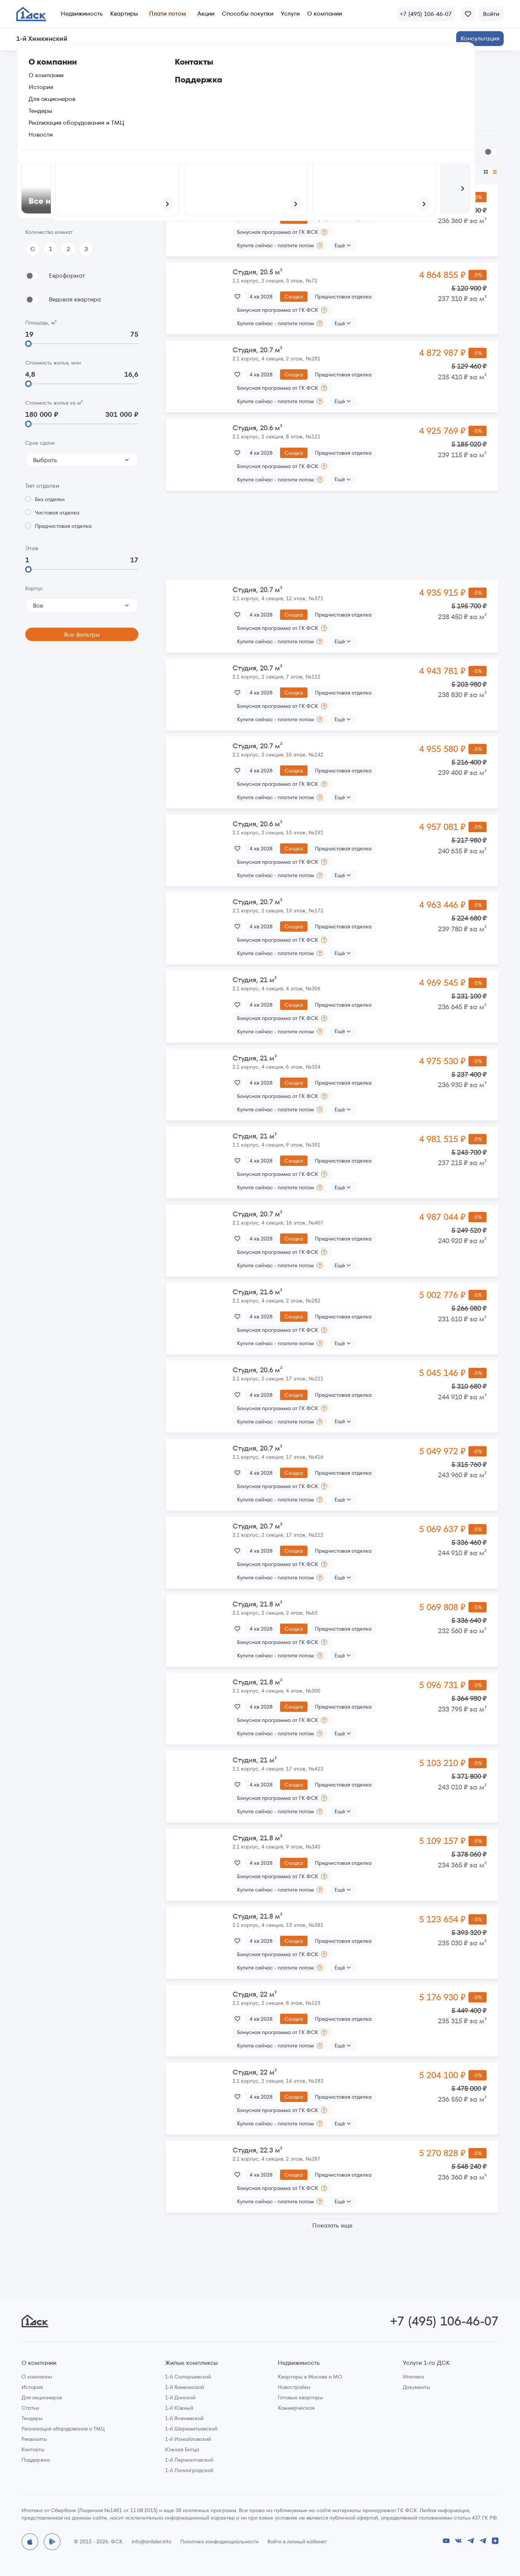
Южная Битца (182, 2449)
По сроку (275, 172)
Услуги (290, 13)
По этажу (350, 172)
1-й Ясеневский (184, 2418)
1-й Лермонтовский (189, 2460)
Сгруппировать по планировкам (428, 151)
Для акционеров (42, 2397)
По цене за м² (389, 172)
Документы (416, 2387)
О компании (324, 13)
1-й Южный (179, 2408)
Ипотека (413, 2376)
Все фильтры (82, 634)
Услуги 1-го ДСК (426, 2363)
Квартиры (124, 13)
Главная (33, 61)
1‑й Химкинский (75, 61)
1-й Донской (180, 2397)
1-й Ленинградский (189, 2470)
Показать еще (332, 2225)
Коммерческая (296, 2408)
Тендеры (32, 2418)
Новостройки (294, 2387)
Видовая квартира (75, 299)
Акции (205, 13)
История (32, 2387)
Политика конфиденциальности (219, 2541)
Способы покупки (247, 13)
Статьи (30, 2408)
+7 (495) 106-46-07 (444, 2321)
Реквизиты (34, 2439)
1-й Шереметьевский (191, 2428)
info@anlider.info (151, 2541)
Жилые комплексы (191, 2363)
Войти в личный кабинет (297, 2541)
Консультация (480, 38)
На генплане (107, 110)
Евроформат (67, 275)
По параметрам (49, 110)
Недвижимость (82, 13)
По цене (177, 172)
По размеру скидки (228, 172)
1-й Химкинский (184, 2387)
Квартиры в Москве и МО (310, 2376)
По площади (313, 172)
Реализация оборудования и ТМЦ (63, 2428)
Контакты (33, 2449)
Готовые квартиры (300, 2397)
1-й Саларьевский (188, 2376)
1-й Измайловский (188, 2439)
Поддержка (36, 2460)
